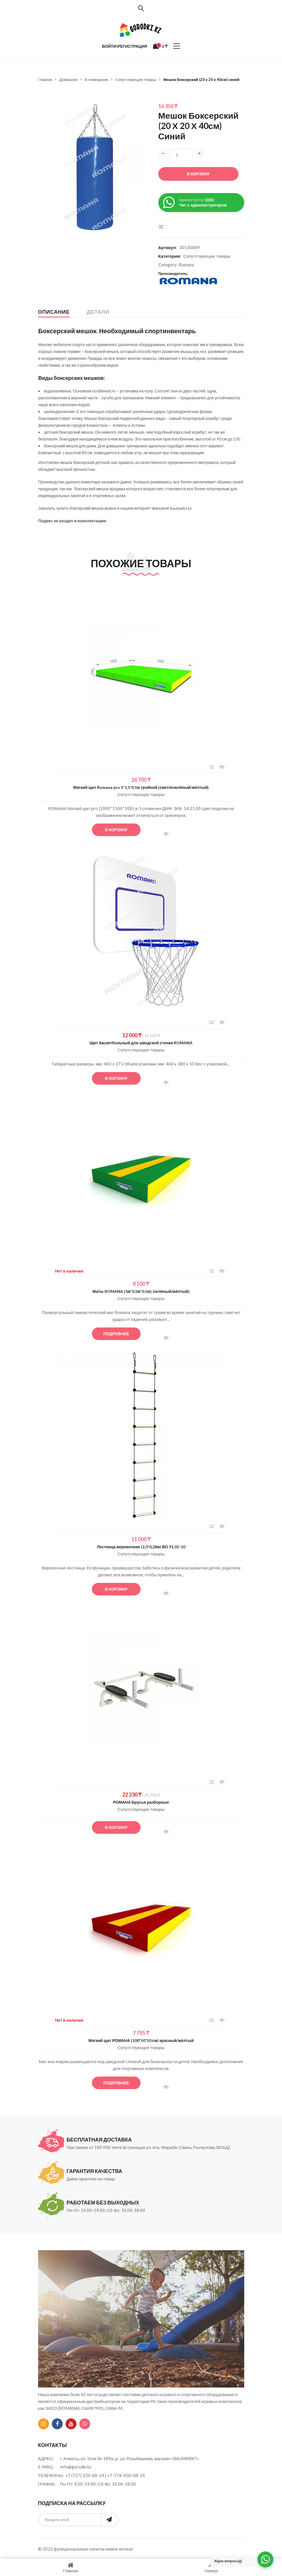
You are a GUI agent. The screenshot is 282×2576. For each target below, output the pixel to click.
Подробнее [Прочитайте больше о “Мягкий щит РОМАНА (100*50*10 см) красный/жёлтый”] (116, 2082)
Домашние (68, 79)
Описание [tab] (54, 312)
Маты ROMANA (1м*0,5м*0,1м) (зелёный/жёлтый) (141, 1291)
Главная (45, 79)
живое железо (119, 2548)
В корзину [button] (116, 829)
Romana (186, 264)
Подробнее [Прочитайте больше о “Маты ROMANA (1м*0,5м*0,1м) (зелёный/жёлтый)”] (116, 1333)
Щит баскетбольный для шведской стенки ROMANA (141, 1042)
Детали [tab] (98, 312)
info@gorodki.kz (75, 2466)
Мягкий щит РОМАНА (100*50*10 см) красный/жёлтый (141, 2040)
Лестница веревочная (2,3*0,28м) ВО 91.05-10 (141, 1546)
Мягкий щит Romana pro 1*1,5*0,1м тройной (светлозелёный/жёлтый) (141, 787)
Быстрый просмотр (222, 767)
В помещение (96, 79)
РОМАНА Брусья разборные (141, 1802)
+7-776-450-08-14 (126, 2475)
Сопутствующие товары (135, 79)
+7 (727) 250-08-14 (84, 2475)
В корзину (198, 173)
